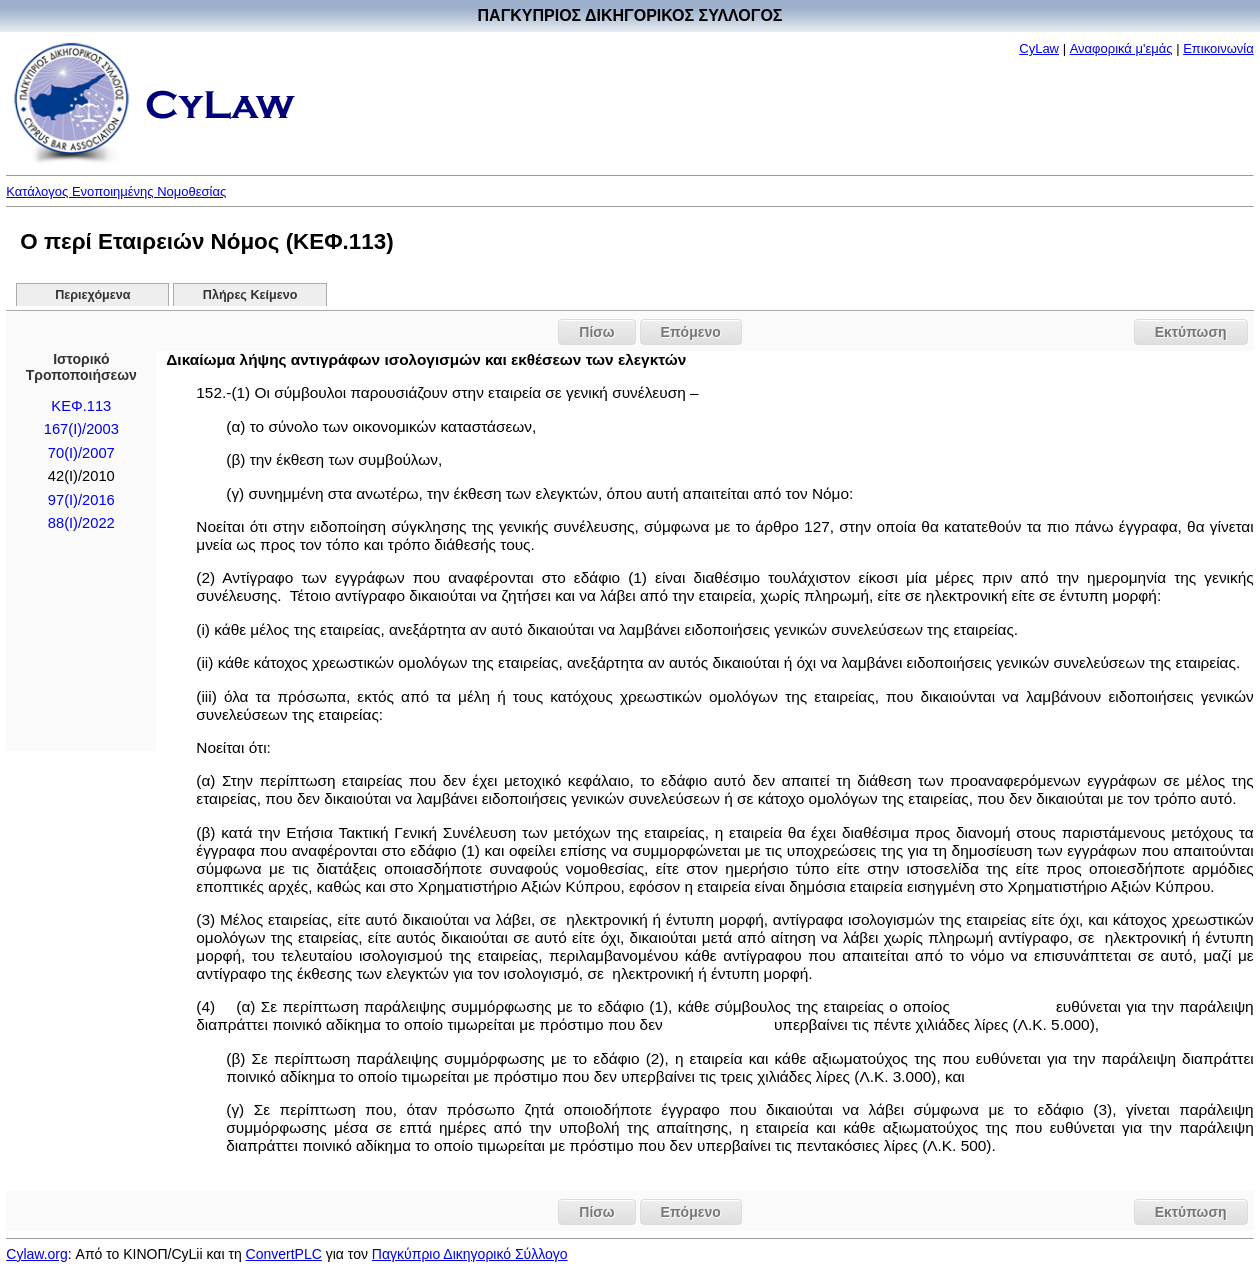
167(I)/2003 (81, 429)
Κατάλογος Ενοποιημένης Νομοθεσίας (116, 191)
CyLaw (1039, 48)
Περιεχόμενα (92, 295)
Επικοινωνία (1218, 48)
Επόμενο (691, 332)
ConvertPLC (284, 1254)
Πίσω (596, 332)
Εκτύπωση (1191, 332)
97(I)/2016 (81, 500)
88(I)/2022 (81, 523)
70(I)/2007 (81, 453)
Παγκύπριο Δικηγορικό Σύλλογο (470, 1254)
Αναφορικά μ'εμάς (1121, 48)
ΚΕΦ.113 (81, 406)
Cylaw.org (36, 1254)
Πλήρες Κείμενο (250, 295)
